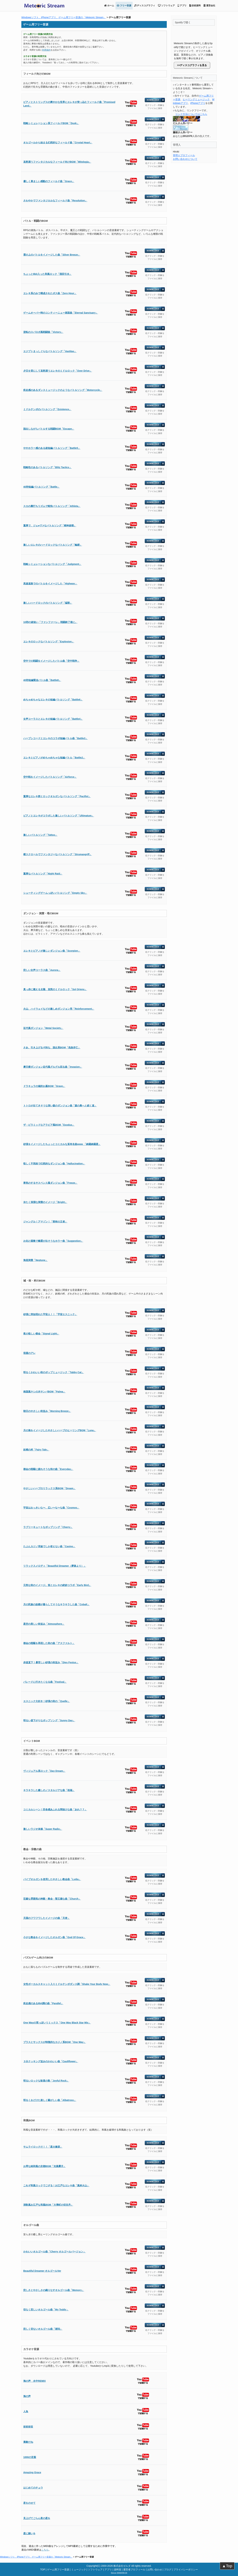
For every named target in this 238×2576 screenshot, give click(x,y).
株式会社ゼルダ (122, 2565)
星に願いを (29, 2533)
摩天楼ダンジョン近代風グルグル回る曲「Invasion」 (52, 1066)
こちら (45, 2549)
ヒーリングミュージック (196, 99)
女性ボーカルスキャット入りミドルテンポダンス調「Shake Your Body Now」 (66, 1984)
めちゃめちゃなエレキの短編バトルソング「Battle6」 (53, 699)
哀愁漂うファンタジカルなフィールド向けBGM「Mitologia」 (57, 161)
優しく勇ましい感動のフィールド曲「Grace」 (48, 181)
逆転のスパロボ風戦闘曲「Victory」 (43, 332)
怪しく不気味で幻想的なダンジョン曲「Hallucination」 (54, 1163)
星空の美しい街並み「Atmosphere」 (44, 1623)
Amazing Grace (32, 2472)
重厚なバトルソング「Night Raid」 (42, 873)
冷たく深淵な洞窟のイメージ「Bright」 (45, 1202)
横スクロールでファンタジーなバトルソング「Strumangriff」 (57, 854)
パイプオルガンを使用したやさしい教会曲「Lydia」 (52, 1879)
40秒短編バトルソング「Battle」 (41, 486)
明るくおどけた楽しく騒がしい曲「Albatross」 (49, 2100)
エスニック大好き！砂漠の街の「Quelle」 (46, 1701)
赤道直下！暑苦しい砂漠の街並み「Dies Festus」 (51, 1662)
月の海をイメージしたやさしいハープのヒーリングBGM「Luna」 (59, 1430)
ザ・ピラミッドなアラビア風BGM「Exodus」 (49, 1124)
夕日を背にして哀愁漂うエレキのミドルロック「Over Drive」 (57, 370)
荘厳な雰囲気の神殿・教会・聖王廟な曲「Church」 (52, 1898)
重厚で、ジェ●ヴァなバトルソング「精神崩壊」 (49, 525)
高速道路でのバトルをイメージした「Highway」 (50, 583)
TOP (42, 2569)
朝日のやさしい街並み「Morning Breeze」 (47, 1411)
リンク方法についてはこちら (191, 114)
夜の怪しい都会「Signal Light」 (41, 1333)
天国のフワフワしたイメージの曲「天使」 (46, 1918)
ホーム (109, 5)
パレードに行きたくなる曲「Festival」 (45, 1681)
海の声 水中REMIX (34, 2381)
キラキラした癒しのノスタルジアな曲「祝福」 (49, 1790)
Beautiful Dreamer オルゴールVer (42, 2270)
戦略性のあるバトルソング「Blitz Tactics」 (47, 467)
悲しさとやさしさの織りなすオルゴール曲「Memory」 (53, 2290)
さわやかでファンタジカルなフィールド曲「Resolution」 (55, 200)
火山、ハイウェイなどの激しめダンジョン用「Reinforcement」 (58, 1008)
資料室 (117, 2569)
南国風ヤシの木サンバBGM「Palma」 (44, 1391)
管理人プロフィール (184, 155)
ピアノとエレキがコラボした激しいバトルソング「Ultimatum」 (58, 815)
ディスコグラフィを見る (193, 65)
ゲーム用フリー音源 (58, 2569)
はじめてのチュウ (33, 2487)
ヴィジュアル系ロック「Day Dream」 (44, 1771)
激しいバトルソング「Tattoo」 (40, 834)
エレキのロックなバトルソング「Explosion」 (48, 641)
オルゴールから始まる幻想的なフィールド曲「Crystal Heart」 (57, 142)
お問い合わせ (154, 2569)
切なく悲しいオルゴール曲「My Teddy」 (46, 2309)
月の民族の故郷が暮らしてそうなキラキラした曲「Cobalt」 (56, 1604)
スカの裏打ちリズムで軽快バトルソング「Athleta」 (51, 506)
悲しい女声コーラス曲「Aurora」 (42, 970)
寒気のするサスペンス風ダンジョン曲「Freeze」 (50, 1182)
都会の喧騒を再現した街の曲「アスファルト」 (49, 1643)
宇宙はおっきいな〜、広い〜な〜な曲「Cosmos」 (51, 1507)
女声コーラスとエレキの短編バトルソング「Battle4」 (53, 718)
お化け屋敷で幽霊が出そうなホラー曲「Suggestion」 (53, 1240)
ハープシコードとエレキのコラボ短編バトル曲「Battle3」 (55, 738)
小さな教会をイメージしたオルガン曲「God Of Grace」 (54, 1937)
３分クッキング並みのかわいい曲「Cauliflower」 (50, 2061)
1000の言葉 (29, 2457)
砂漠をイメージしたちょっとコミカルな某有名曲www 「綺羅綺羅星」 (62, 1144)
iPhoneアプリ (197, 103)
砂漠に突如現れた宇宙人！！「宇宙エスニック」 (50, 1314)
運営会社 (209, 5)
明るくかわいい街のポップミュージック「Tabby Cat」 (53, 1372)
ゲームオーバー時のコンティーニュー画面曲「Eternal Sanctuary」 (60, 312)
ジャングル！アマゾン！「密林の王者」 (45, 1221)
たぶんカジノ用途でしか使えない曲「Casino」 (49, 1546)
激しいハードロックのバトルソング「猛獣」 (47, 602)
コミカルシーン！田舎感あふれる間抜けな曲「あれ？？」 (55, 1809)
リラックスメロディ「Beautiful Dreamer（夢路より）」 (54, 1565)
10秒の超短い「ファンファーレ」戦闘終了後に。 (50, 622)
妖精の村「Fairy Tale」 (36, 1449)
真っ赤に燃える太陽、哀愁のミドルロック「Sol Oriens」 (55, 989)
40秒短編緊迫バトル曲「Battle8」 (42, 680)
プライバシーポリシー (185, 2569)
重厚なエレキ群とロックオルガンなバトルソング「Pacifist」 (57, 796)
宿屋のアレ (29, 1353)
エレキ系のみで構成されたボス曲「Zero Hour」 (50, 293)
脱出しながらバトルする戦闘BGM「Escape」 (48, 428)
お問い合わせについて (185, 159)
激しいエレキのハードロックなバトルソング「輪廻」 (52, 544)
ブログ (167, 2569)
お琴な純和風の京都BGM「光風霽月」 (44, 2166)
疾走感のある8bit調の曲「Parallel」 (43, 2003)
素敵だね (28, 2442)
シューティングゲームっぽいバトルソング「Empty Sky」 (55, 893)
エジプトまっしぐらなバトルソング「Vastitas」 (50, 351)
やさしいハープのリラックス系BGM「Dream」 (49, 1488)
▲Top (227, 2566)
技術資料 (195, 5)
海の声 (27, 2396)
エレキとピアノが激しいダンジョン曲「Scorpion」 (51, 950)
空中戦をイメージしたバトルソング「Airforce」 (50, 776)
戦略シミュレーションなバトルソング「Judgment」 (52, 564)
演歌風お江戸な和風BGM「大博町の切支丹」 (48, 2204)
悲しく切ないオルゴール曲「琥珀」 (42, 2328)
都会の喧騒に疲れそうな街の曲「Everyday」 (48, 1469)
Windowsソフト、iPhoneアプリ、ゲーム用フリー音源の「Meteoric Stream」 (63, 17)
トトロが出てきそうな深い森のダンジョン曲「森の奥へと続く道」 (60, 1105)
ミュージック (78, 2569)
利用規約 (46, 50)
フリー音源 (124, 5)
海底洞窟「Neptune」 (35, 1260)
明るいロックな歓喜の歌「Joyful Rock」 (46, 2080)
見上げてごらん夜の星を (36, 2518)
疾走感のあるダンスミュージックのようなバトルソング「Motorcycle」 (62, 390)
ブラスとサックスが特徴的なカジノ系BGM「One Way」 (54, 2042)
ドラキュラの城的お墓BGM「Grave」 (44, 1086)
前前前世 (28, 2426)
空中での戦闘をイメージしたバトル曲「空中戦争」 (51, 660)
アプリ (182, 5)
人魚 (25, 2411)
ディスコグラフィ (144, 5)
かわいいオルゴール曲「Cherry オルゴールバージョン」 (54, 2251)
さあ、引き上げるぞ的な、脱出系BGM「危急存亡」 (51, 1047)
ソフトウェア (166, 5)
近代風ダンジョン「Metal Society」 (43, 1028)
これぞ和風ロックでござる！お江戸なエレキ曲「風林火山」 (56, 2185)
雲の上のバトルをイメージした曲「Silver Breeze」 (51, 254)
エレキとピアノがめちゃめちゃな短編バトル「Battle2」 (54, 757)
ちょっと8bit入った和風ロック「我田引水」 (47, 274)
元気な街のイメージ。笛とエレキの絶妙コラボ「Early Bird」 (57, 1585)
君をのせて (29, 2503)
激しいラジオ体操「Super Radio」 (42, 1829)
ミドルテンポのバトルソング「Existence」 (47, 409)
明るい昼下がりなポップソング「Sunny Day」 (49, 1720)
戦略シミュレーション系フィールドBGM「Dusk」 (51, 123)
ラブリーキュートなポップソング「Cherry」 (48, 1527)
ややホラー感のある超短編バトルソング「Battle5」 (51, 448)
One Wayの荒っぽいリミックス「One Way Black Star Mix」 (57, 2022)
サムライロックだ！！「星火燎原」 (42, 2146)
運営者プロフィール (134, 2569)
